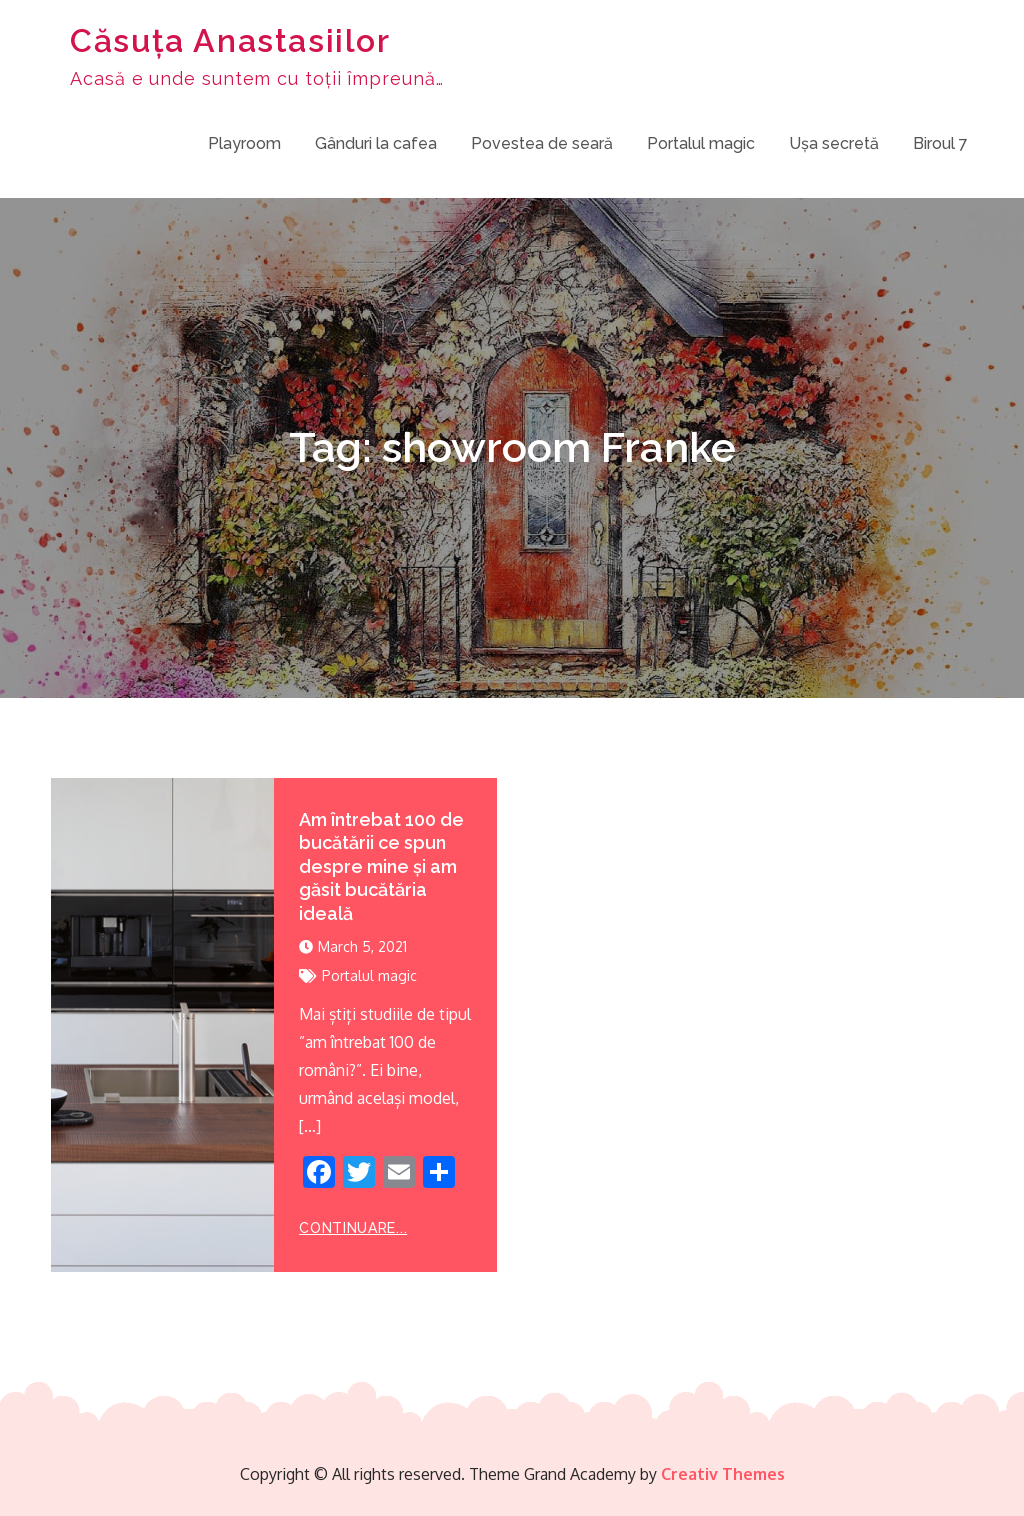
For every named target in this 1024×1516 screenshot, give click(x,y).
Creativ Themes (723, 1474)
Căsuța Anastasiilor (230, 40)
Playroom (244, 143)
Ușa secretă (834, 143)
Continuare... (353, 1228)
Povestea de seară (542, 143)
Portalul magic (701, 143)
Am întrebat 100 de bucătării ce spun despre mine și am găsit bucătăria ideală (381, 866)
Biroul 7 (940, 143)
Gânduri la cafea (376, 143)
